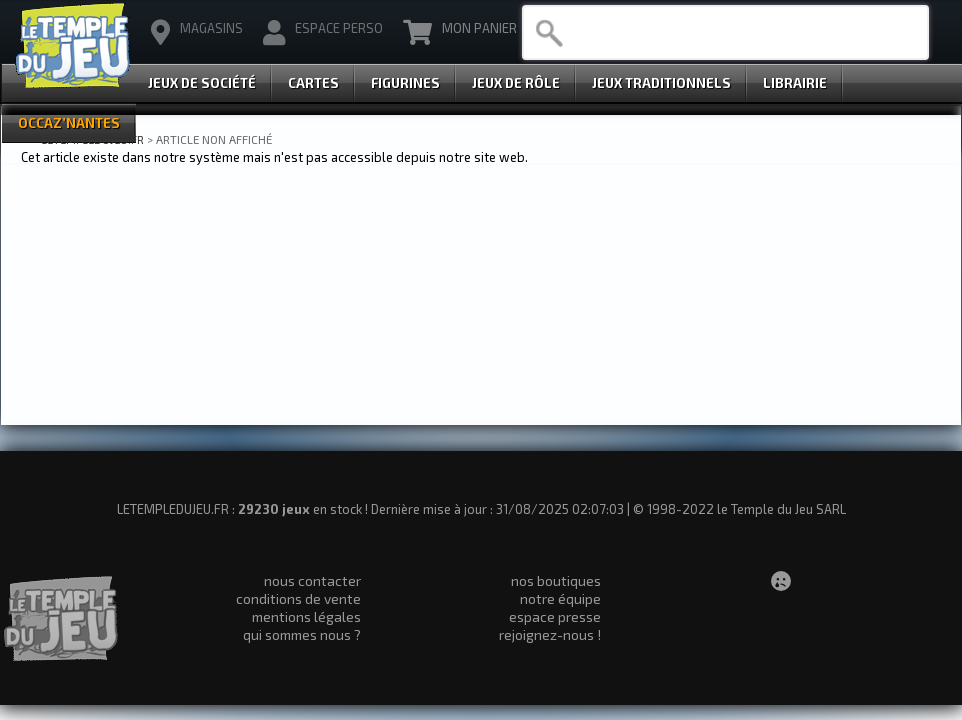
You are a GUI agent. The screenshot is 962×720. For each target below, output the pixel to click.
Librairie (795, 83)
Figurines (405, 83)
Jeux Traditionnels (661, 83)
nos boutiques (556, 580)
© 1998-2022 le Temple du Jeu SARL (739, 509)
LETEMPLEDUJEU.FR (92, 139)
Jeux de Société (202, 83)
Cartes (313, 83)
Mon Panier (460, 33)
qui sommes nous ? (302, 634)
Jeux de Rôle (516, 83)
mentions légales (306, 616)
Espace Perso (323, 33)
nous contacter (312, 580)
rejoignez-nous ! (550, 634)
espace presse (555, 616)
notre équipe (560, 598)
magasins (197, 33)
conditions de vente (298, 598)
